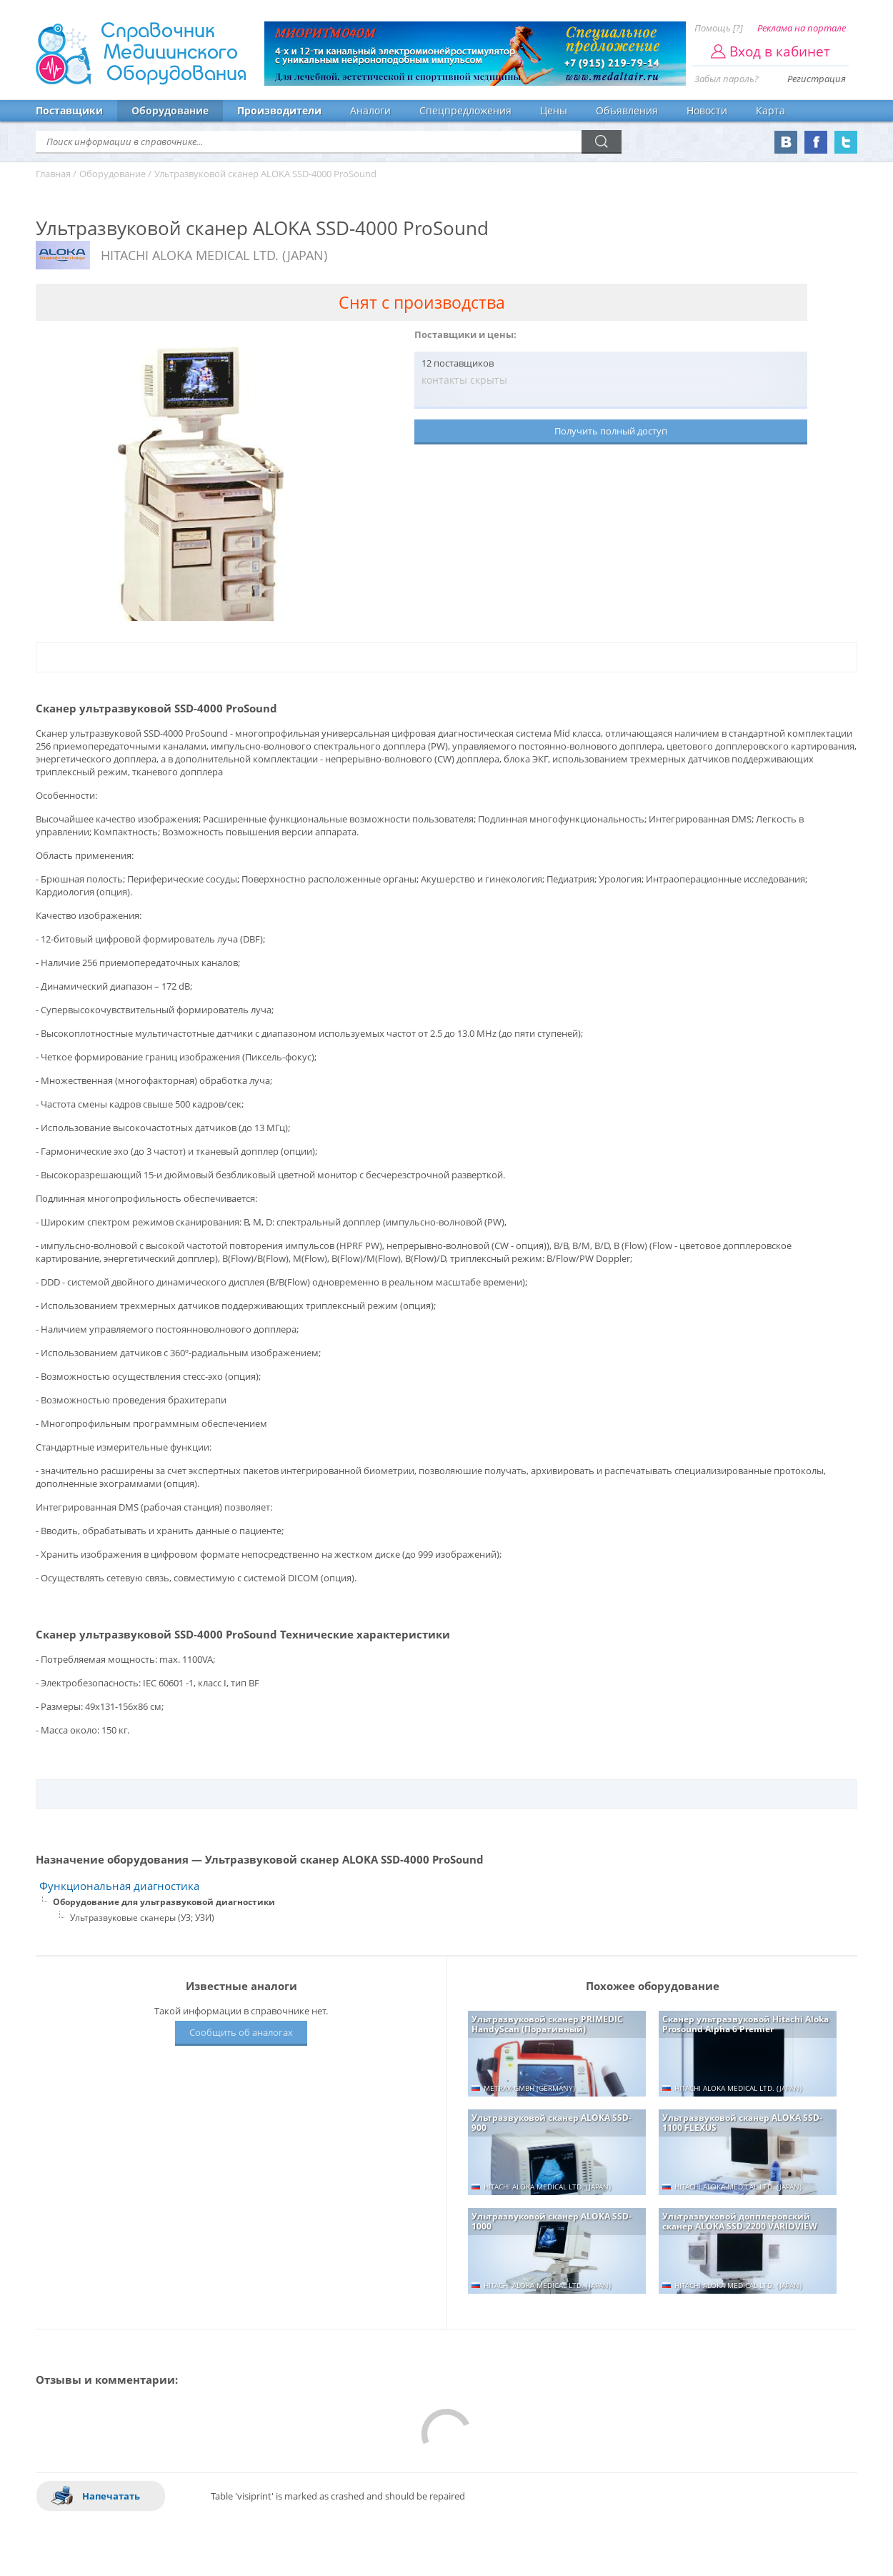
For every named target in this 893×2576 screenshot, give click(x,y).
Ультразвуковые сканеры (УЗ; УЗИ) (142, 1917)
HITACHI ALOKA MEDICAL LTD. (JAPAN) (214, 255)
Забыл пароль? (726, 78)
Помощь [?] (718, 27)
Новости (707, 110)
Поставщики (69, 110)
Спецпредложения (465, 110)
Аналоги (370, 110)
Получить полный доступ (610, 430)
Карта (770, 110)
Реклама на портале (801, 27)
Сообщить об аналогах (241, 2032)
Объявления (627, 110)
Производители (279, 110)
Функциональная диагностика (119, 1886)
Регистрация (816, 78)
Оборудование (170, 110)
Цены (553, 110)
